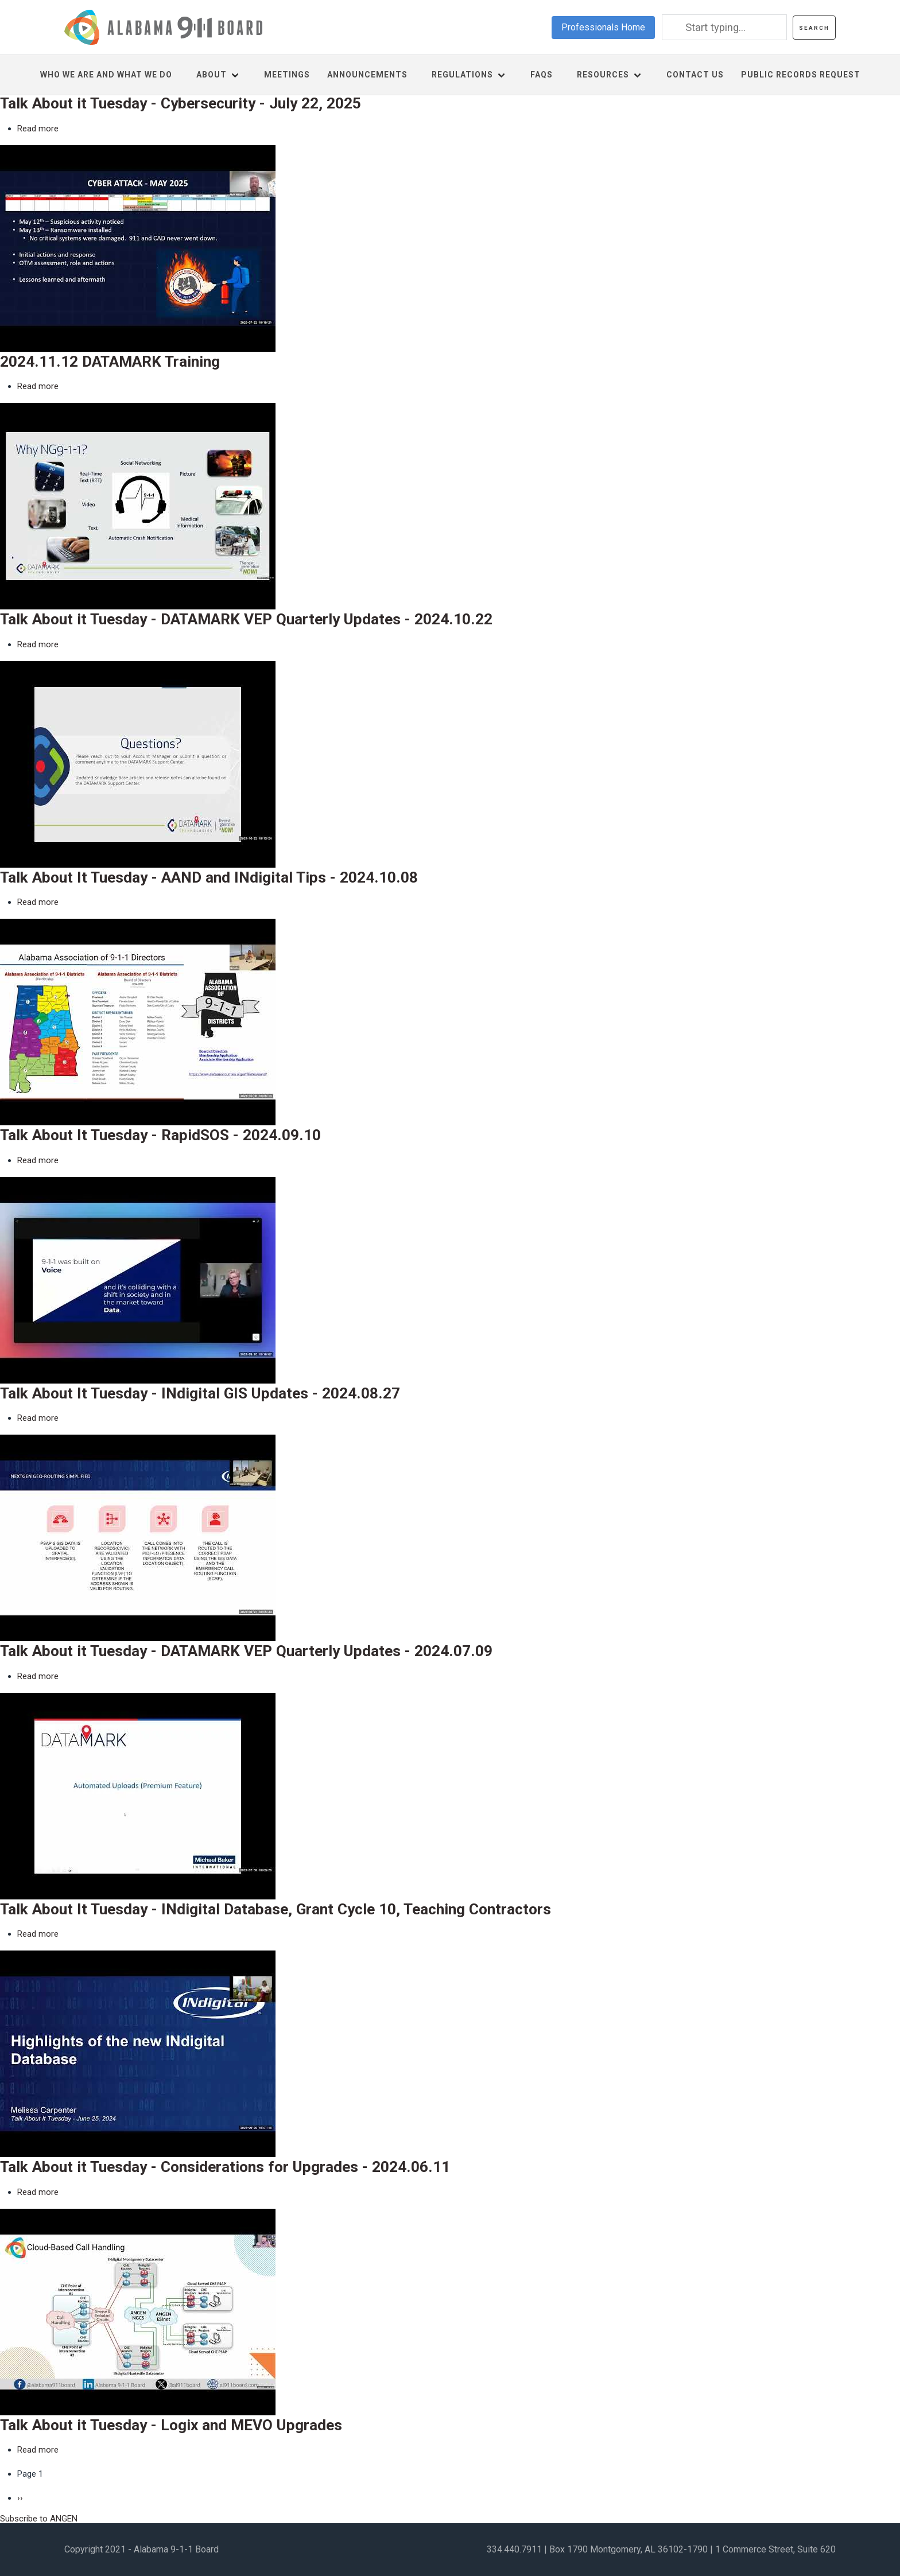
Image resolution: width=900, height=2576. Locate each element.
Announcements (367, 74)
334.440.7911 (514, 2549)
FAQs (541, 74)
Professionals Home (603, 27)
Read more (38, 128)
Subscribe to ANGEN (38, 2518)
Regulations (462, 74)
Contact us (695, 74)
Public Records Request (800, 74)
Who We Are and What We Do (106, 74)
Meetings (287, 74)
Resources (603, 74)
